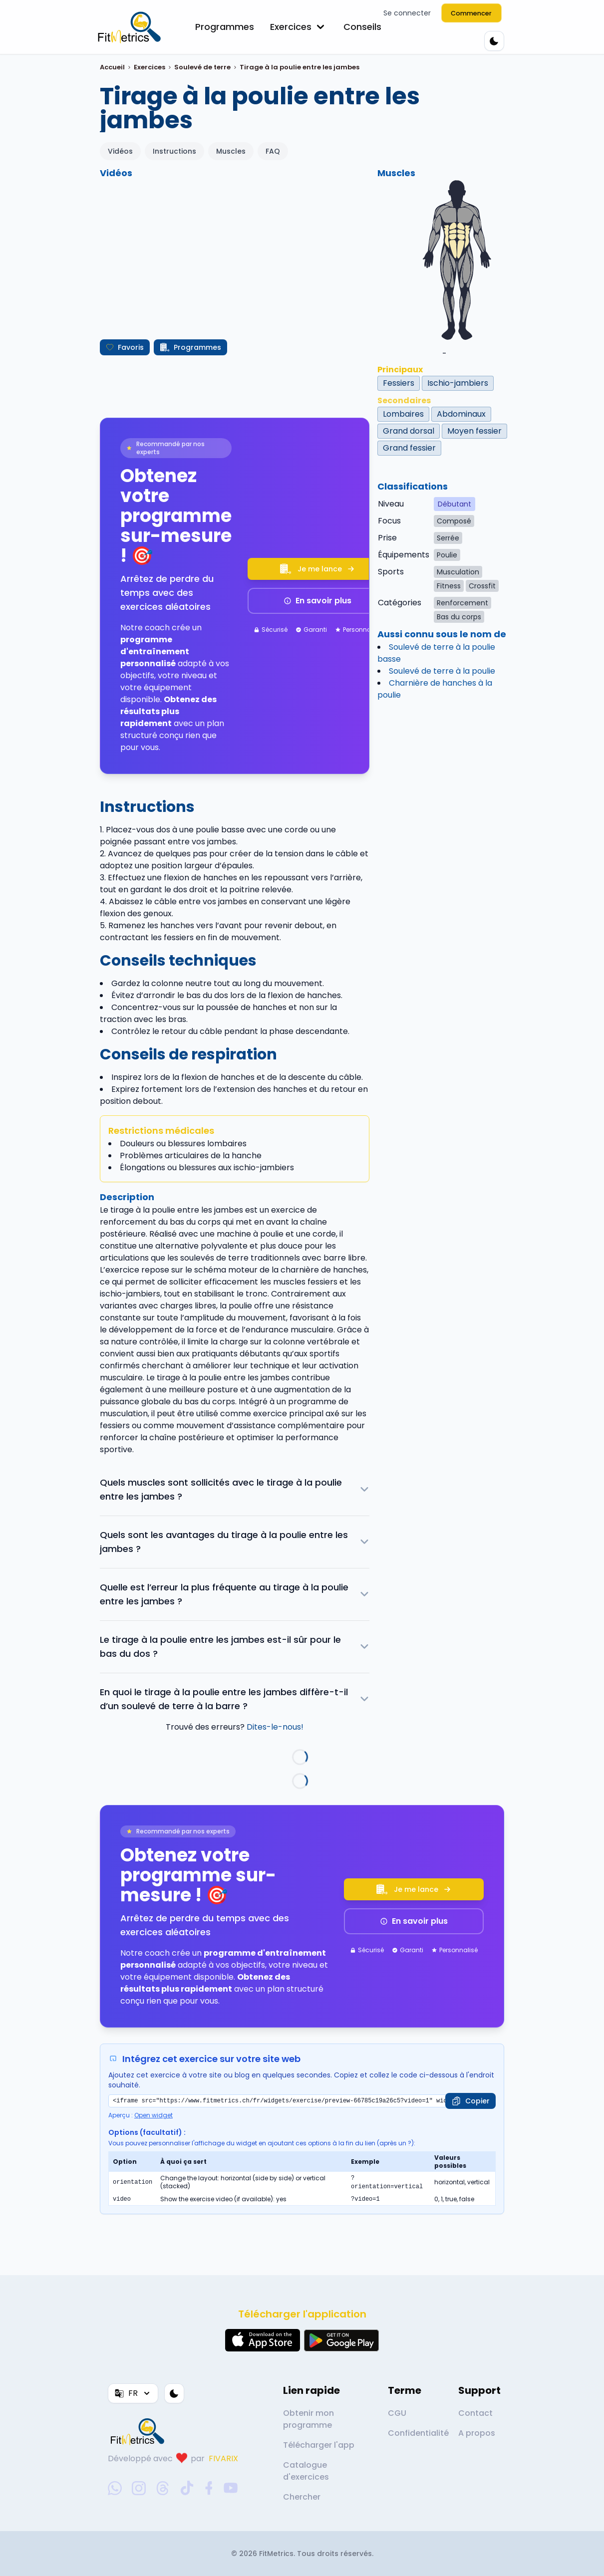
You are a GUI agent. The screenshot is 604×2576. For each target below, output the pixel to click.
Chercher (301, 2497)
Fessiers (398, 383)
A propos (476, 2433)
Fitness (449, 586)
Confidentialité (418, 2433)
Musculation (458, 572)
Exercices (298, 27)
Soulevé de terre (202, 67)
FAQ (273, 151)
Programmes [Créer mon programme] (190, 347)
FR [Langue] (133, 2393)
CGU (397, 2413)
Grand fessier (409, 448)
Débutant (454, 504)
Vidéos (120, 151)
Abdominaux (461, 414)
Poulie (447, 555)
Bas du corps (459, 617)
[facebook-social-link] (209, 2488)
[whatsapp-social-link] (115, 2488)
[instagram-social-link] (139, 2488)
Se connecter (407, 13)
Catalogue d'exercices (306, 2471)
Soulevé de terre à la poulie (442, 671)
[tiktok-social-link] (187, 2488)
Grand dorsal (408, 431)
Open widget (153, 2115)
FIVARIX (223, 2458)
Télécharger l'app (318, 2445)
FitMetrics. (278, 2554)
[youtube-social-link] (231, 2488)
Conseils (362, 26)
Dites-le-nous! (275, 1727)
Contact (475, 2413)
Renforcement (462, 603)
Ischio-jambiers (457, 383)
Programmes (224, 26)
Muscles (231, 151)
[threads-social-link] (163, 2488)
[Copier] (470, 2101)
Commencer (472, 12)
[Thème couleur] (494, 41)
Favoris (125, 347)
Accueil (112, 67)
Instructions (174, 151)
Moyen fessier (474, 431)
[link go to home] (140, 2431)
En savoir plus (317, 600)
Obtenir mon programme (308, 2419)
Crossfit (482, 586)
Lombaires (403, 414)
